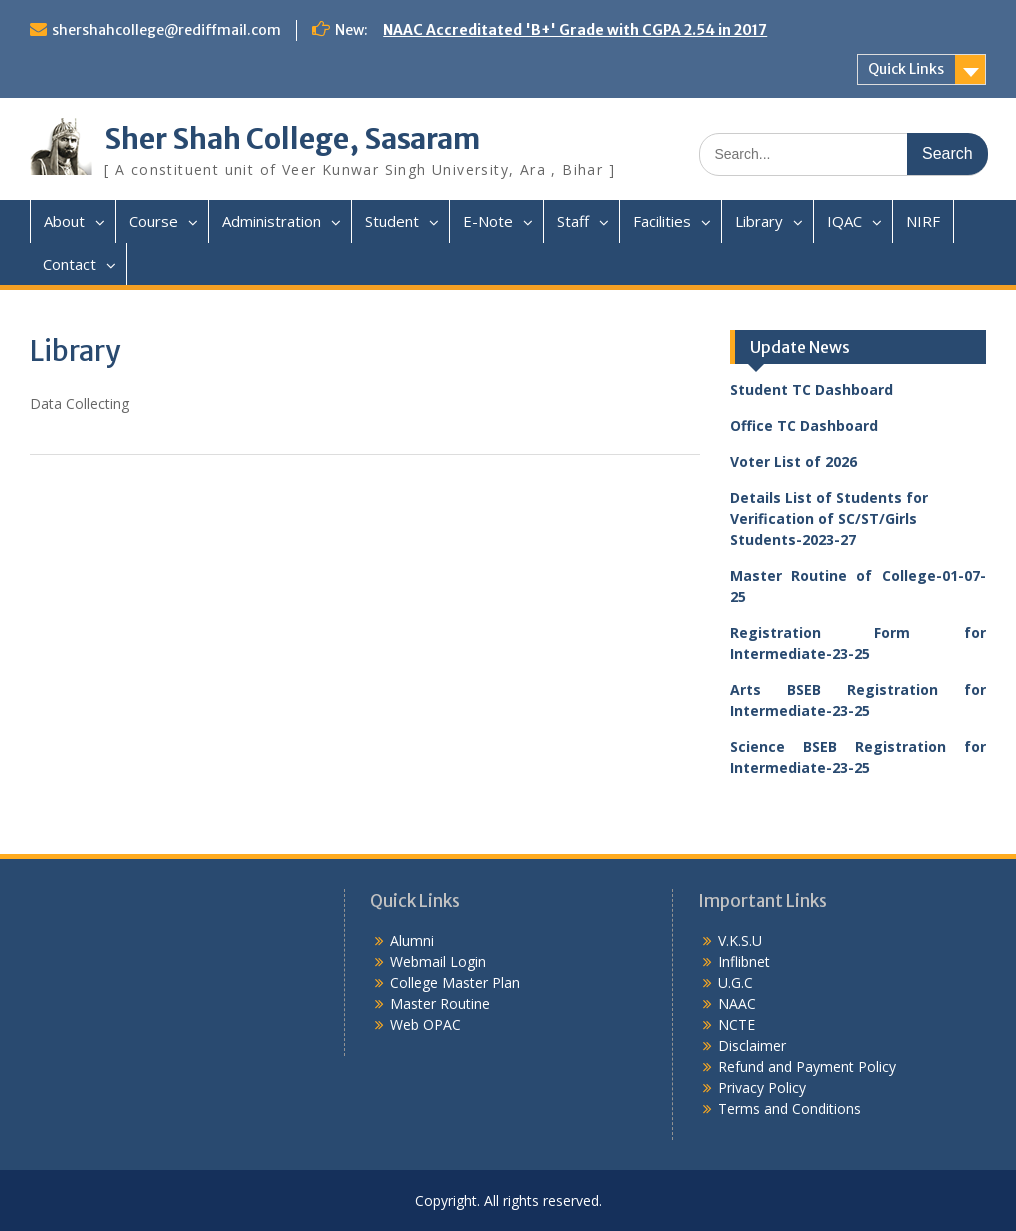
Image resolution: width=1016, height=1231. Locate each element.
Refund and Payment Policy (807, 1066)
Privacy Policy (762, 1087)
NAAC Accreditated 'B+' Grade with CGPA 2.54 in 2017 (575, 30)
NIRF (923, 221)
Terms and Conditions (789, 1108)
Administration (271, 221)
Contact (69, 264)
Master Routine (440, 1003)
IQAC (844, 221)
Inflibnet (744, 961)
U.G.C (735, 982)
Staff (573, 221)
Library (759, 221)
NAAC (737, 1003)
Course (153, 221)
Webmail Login (438, 961)
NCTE (736, 1024)
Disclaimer (752, 1045)
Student (392, 221)
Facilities (662, 221)
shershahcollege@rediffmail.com (166, 30)
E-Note (488, 221)
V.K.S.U (740, 940)
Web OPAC (425, 1024)
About (64, 221)
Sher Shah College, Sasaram (292, 139)
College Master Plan (455, 982)
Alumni (412, 940)
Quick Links (906, 69)
